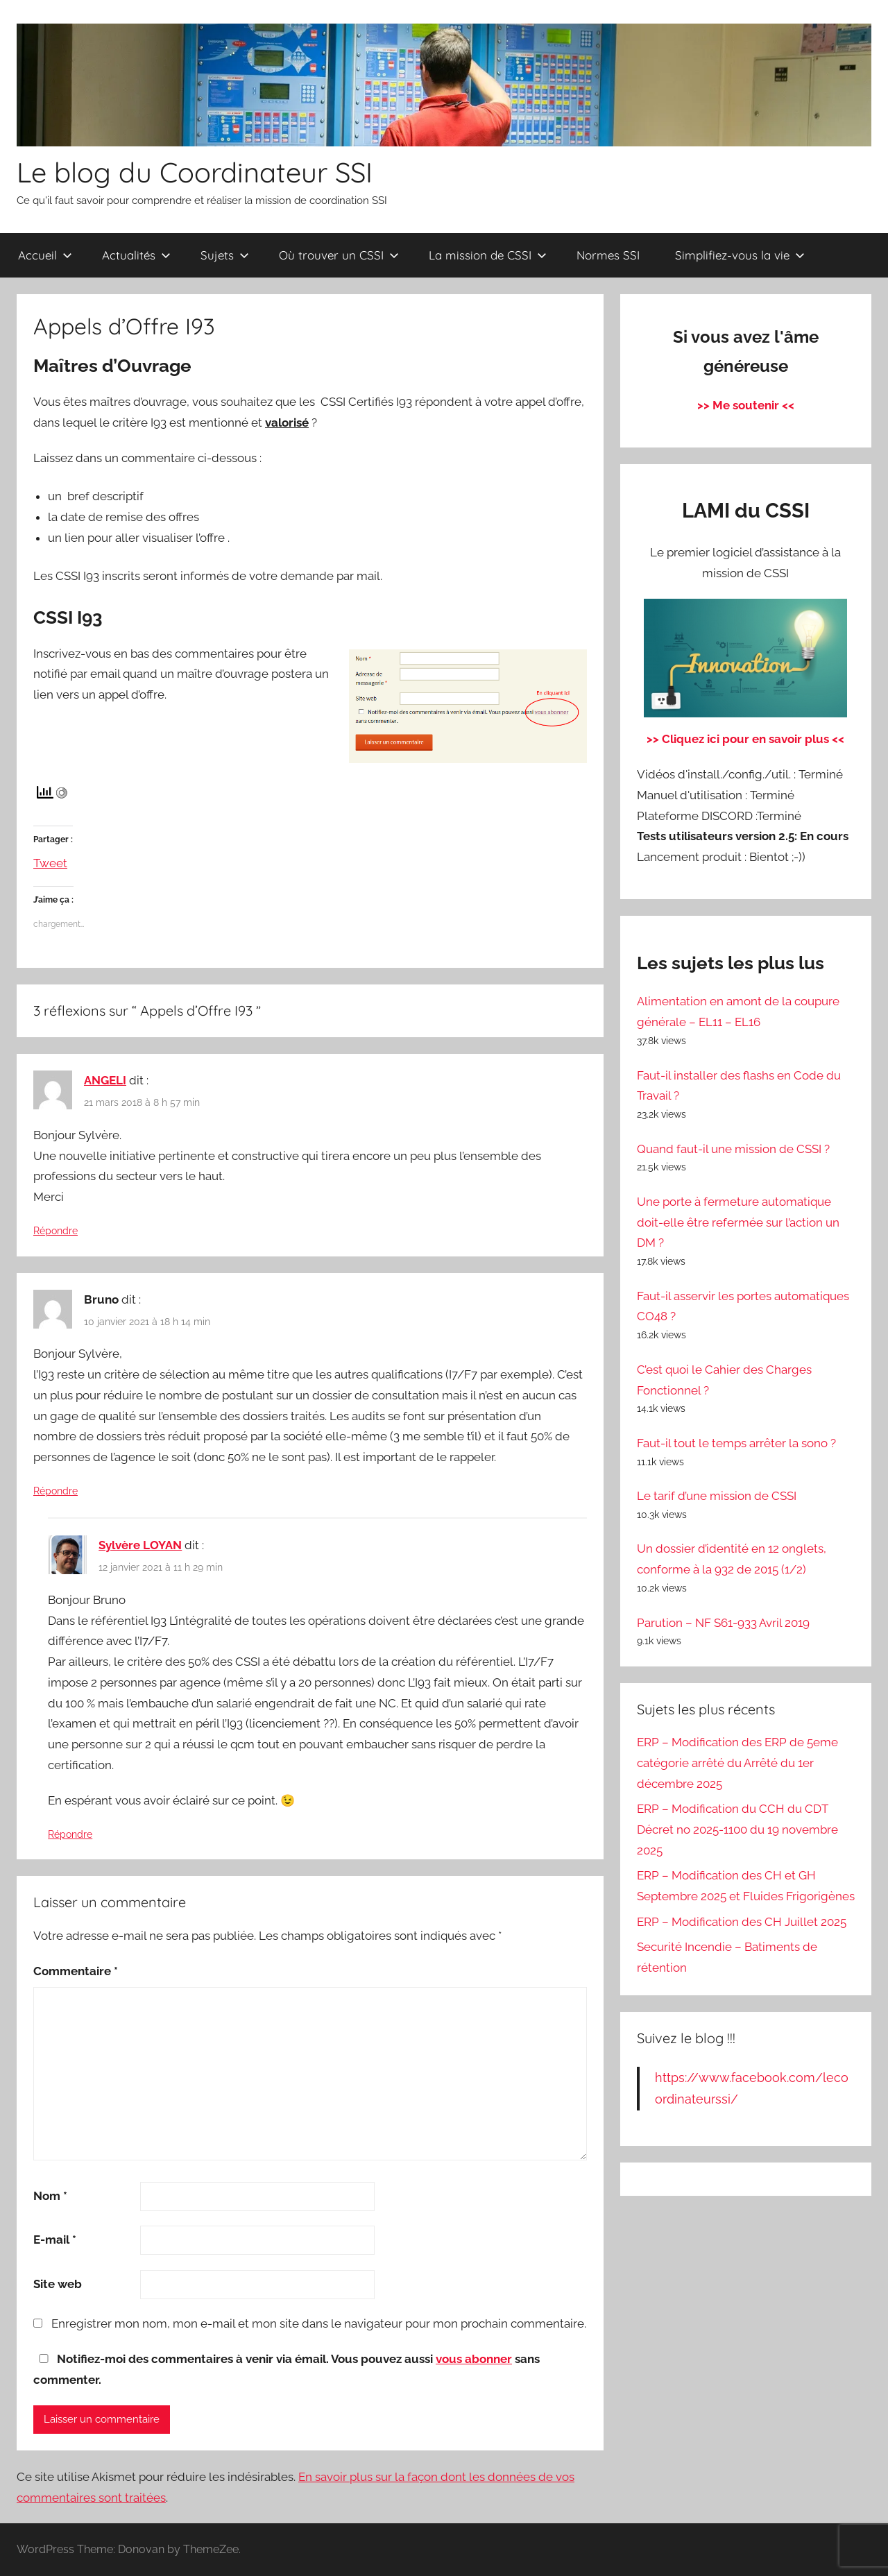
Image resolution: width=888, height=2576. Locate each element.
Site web (57, 2284)
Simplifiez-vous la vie (740, 255)
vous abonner (474, 2359)
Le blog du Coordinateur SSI (195, 172)
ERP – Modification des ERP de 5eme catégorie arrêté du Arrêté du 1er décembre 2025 (737, 1763)
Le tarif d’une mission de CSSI (716, 1496)
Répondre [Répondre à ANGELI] (55, 1230)
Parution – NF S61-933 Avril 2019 (723, 1623)
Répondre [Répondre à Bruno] (55, 1490)
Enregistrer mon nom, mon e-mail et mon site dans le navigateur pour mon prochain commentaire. (318, 2323)
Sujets (224, 255)
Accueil (45, 255)
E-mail (54, 2239)
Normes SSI (608, 255)
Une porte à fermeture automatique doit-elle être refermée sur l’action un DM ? (738, 1222)
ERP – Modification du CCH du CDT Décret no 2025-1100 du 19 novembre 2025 (737, 1829)
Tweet (50, 861)
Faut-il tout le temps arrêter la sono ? (736, 1443)
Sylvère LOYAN (140, 1545)
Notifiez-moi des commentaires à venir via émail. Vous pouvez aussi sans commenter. (286, 2369)
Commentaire (75, 1971)
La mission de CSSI (488, 255)
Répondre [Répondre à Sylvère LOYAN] (70, 1834)
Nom (50, 2196)
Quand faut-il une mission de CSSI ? (733, 1149)
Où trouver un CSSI (339, 255)
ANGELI (105, 1080)
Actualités (136, 255)
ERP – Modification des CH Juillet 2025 (741, 1922)
